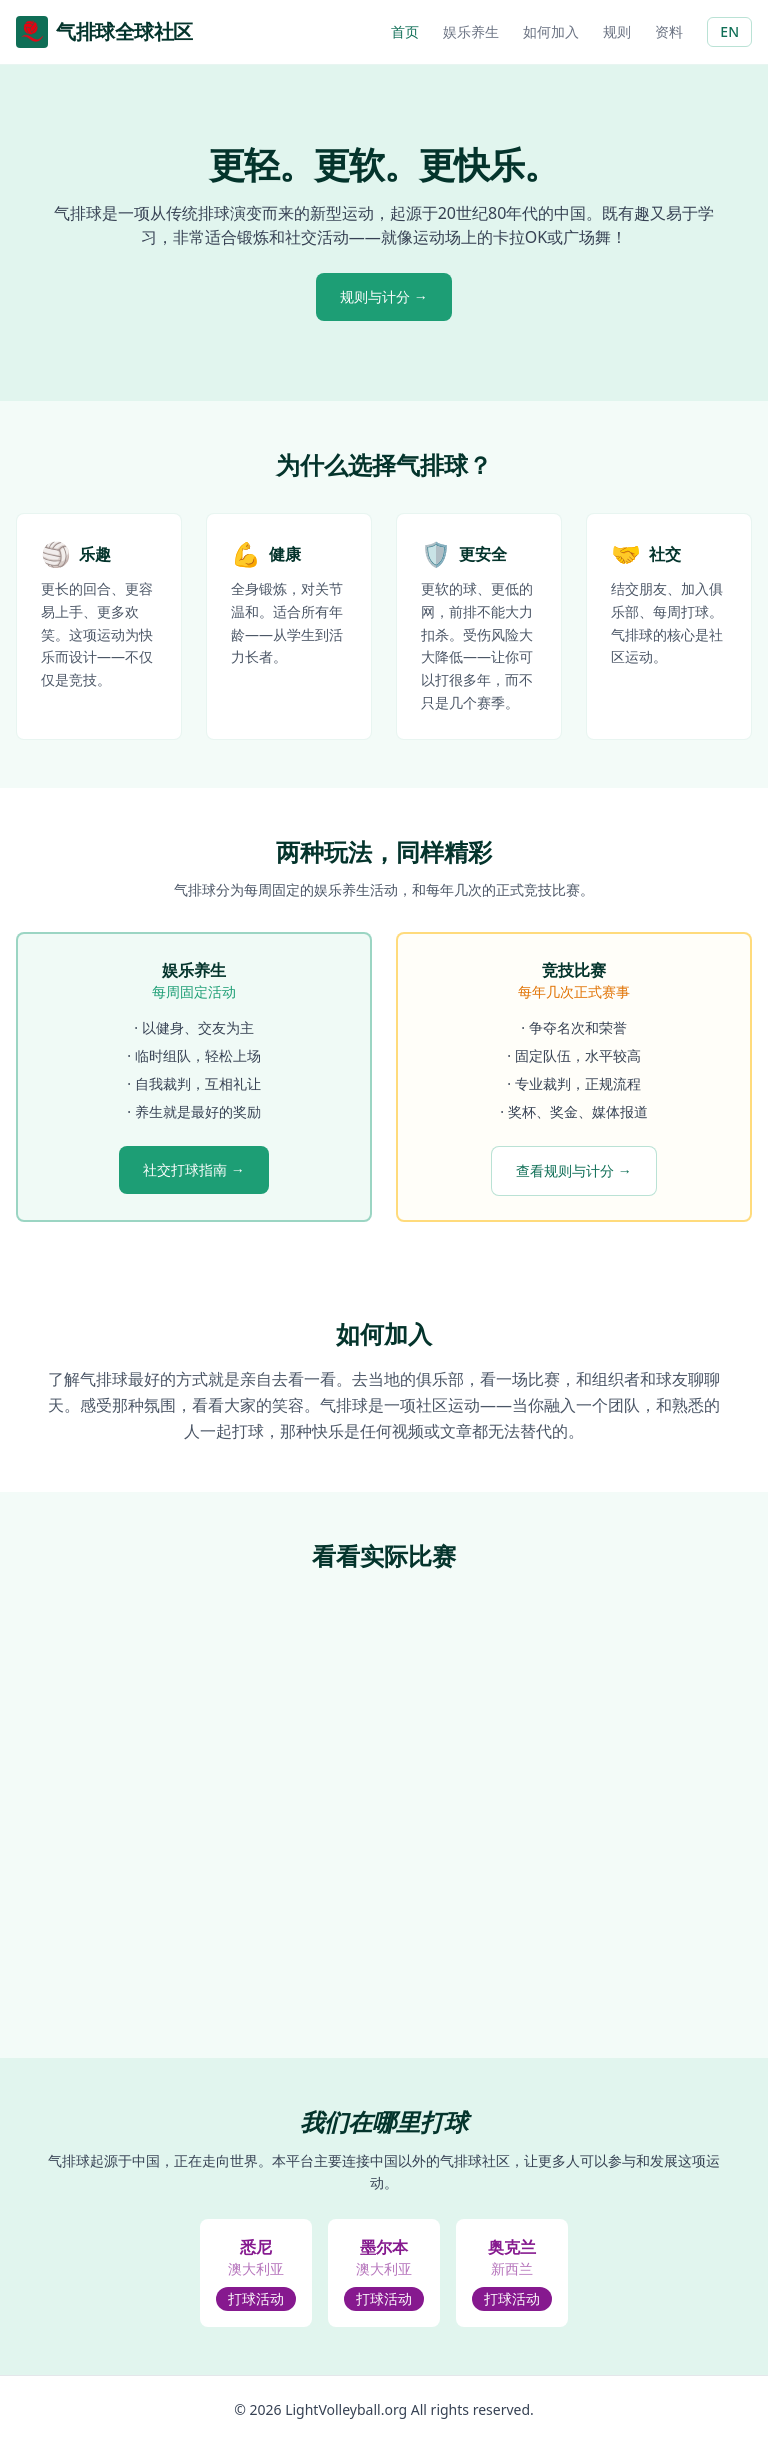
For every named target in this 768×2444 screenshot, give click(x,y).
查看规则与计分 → (574, 1170)
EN (729, 31)
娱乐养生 (471, 31)
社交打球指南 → (194, 1169)
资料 (669, 31)
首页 (405, 31)
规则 (617, 31)
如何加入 (551, 31)
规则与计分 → (384, 296)
